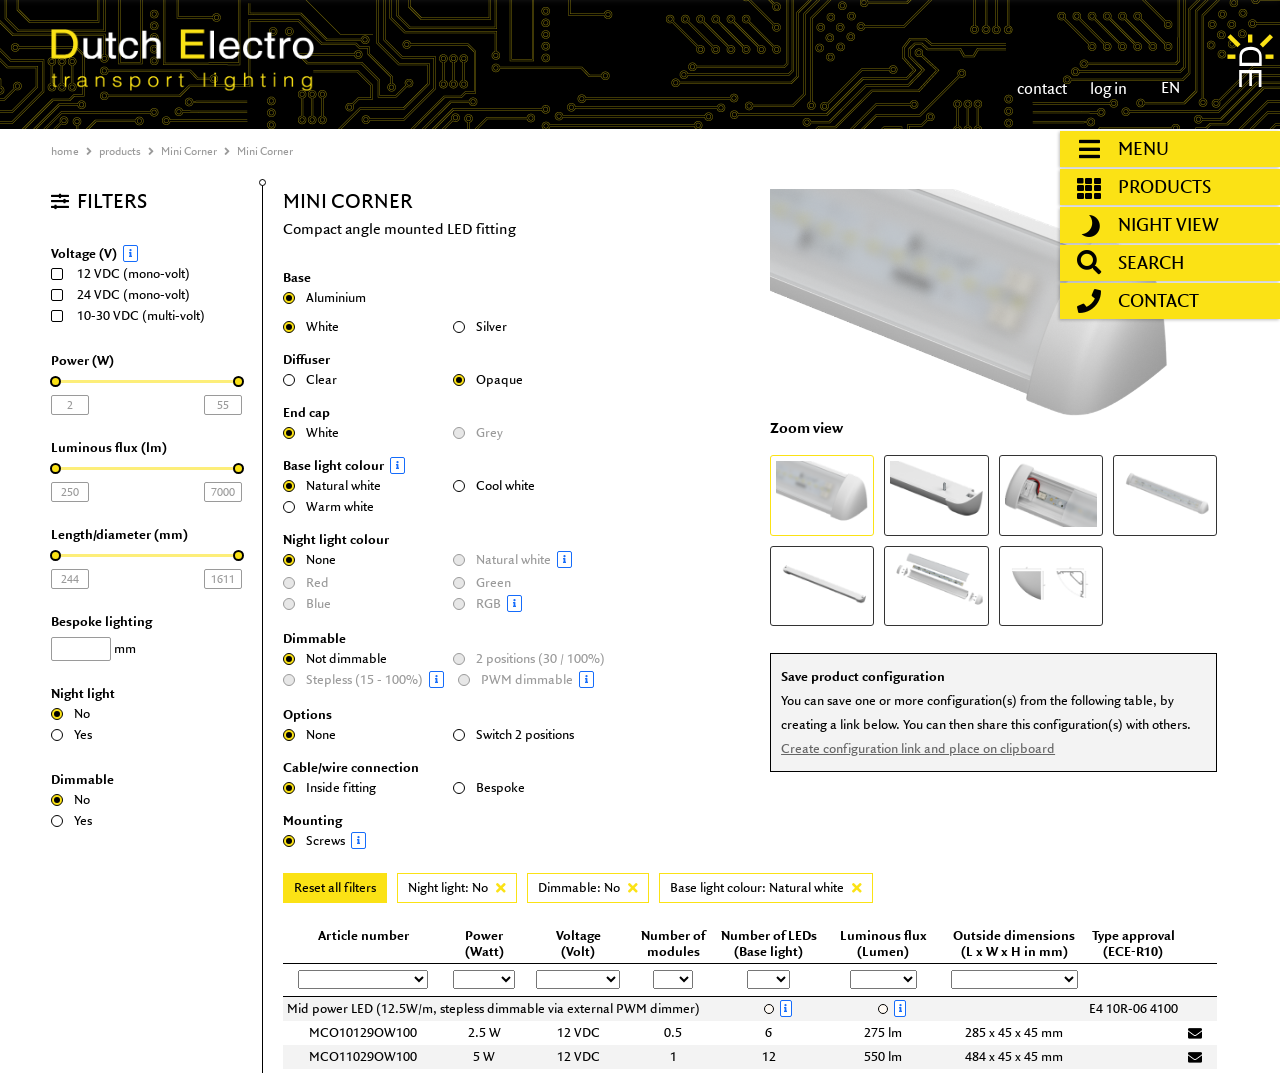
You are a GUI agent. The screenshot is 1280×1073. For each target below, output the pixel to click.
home (65, 151)
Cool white (494, 485)
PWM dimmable (538, 679)
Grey (478, 432)
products (120, 151)
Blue (307, 603)
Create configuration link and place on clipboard (915, 744)
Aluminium (324, 297)
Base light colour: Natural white (766, 887)
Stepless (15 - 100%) (365, 679)
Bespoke (489, 787)
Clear (310, 379)
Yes (71, 734)
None (309, 559)
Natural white (332, 485)
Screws (363, 840)
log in (1107, 88)
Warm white (328, 506)
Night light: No (457, 887)
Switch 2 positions (513, 734)
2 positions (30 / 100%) (529, 658)
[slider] (55, 381)
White (311, 326)
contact (1042, 88)
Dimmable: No (588, 887)
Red (306, 582)
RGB (533, 603)
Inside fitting (329, 787)
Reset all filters (335, 887)
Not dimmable (335, 658)
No (70, 713)
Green (482, 582)
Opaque (488, 379)
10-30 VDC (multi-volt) (134, 315)
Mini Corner (189, 151)
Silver (480, 326)
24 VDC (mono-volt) (127, 294)
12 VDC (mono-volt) (127, 273)
